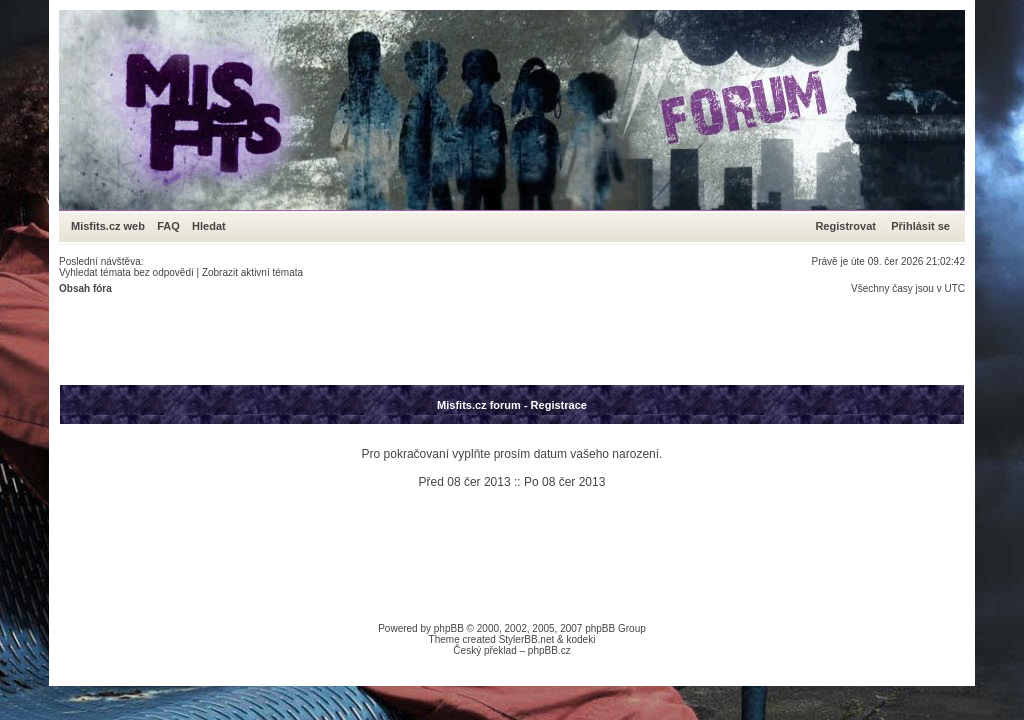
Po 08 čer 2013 (564, 482)
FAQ (168, 226)
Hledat (209, 226)
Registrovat (845, 226)
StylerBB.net (527, 639)
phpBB (449, 628)
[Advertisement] (423, 339)
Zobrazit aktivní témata (252, 272)
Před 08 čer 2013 (465, 482)
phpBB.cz (549, 650)
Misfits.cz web (112, 226)
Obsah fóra (85, 288)
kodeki (580, 639)
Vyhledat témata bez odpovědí (126, 272)
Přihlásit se (920, 226)
